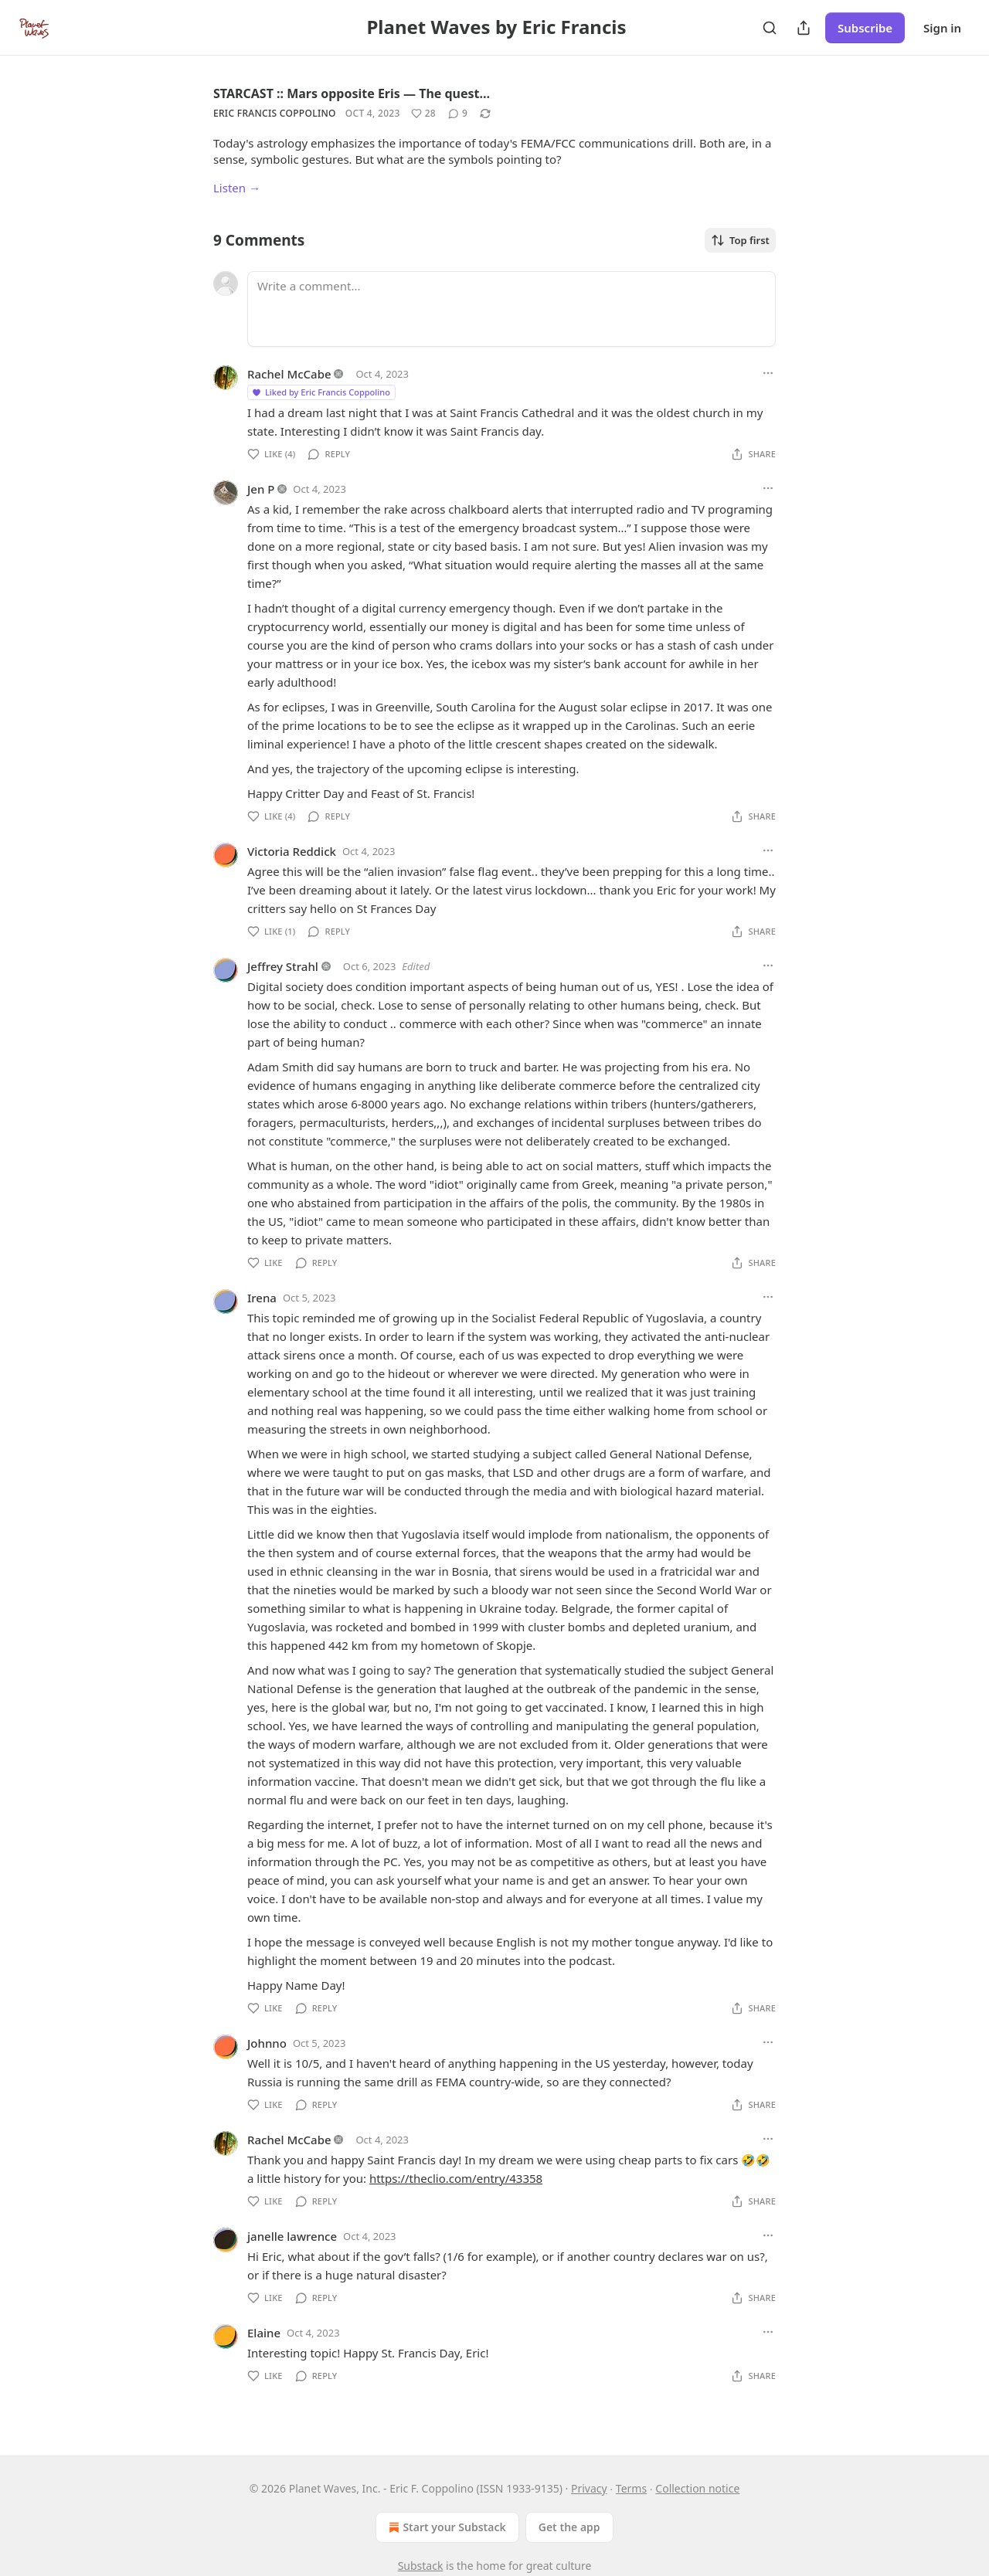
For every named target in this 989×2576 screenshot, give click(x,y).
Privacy (589, 2488)
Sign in (942, 28)
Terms (631, 2488)
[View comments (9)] (458, 113)
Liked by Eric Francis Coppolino (320, 392)
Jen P (260, 489)
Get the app (569, 2527)
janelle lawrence (292, 2236)
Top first (740, 240)
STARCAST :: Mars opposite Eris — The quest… (351, 93)
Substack (421, 2565)
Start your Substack (445, 2527)
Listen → (236, 187)
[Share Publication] (803, 27)
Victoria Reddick (291, 851)
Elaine (263, 2332)
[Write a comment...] (511, 309)
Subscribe (865, 28)
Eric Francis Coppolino (274, 113)
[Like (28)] (423, 113)
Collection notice (697, 2488)
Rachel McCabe (289, 374)
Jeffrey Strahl (282, 966)
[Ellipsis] (768, 373)
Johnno (267, 2043)
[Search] (769, 27)
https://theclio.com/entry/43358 (455, 2178)
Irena (262, 1297)
